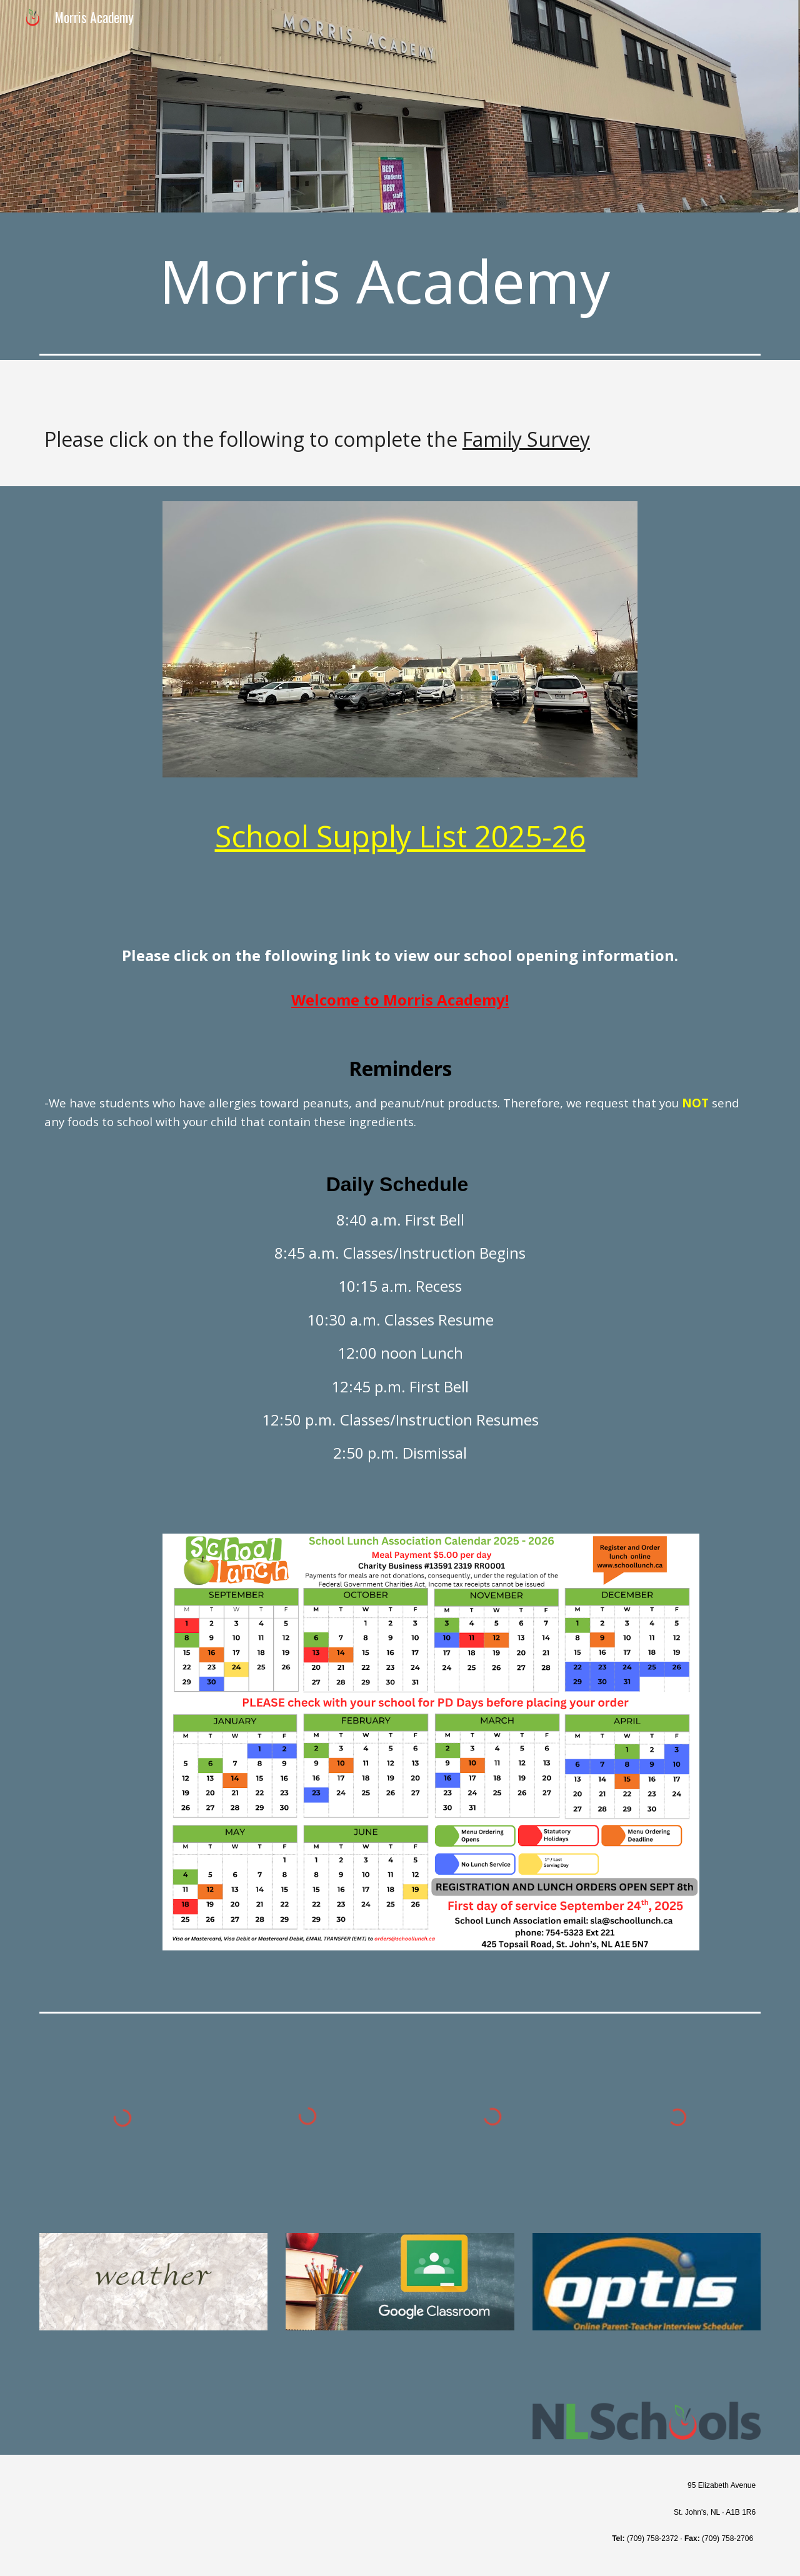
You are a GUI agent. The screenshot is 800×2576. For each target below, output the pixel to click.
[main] (400, 280)
